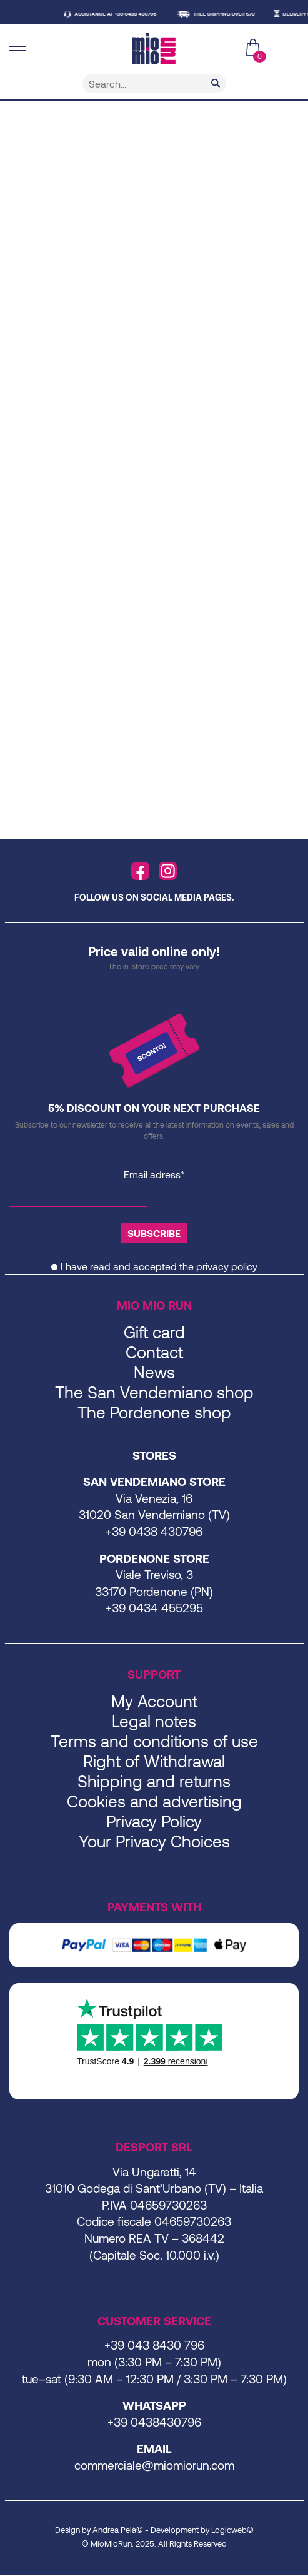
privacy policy (226, 1266)
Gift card (154, 1331)
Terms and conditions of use (154, 1740)
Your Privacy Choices (154, 1841)
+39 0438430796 (154, 2422)
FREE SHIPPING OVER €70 (229, 14)
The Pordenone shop (154, 1412)
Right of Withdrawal (154, 1760)
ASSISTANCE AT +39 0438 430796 (121, 14)
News (154, 1371)
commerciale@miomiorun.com (154, 2465)
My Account (154, 1700)
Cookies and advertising (154, 1801)
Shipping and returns (154, 1781)
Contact (154, 1351)
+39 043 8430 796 (154, 2345)
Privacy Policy (154, 1821)
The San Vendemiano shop (154, 1392)
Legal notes (154, 1720)
